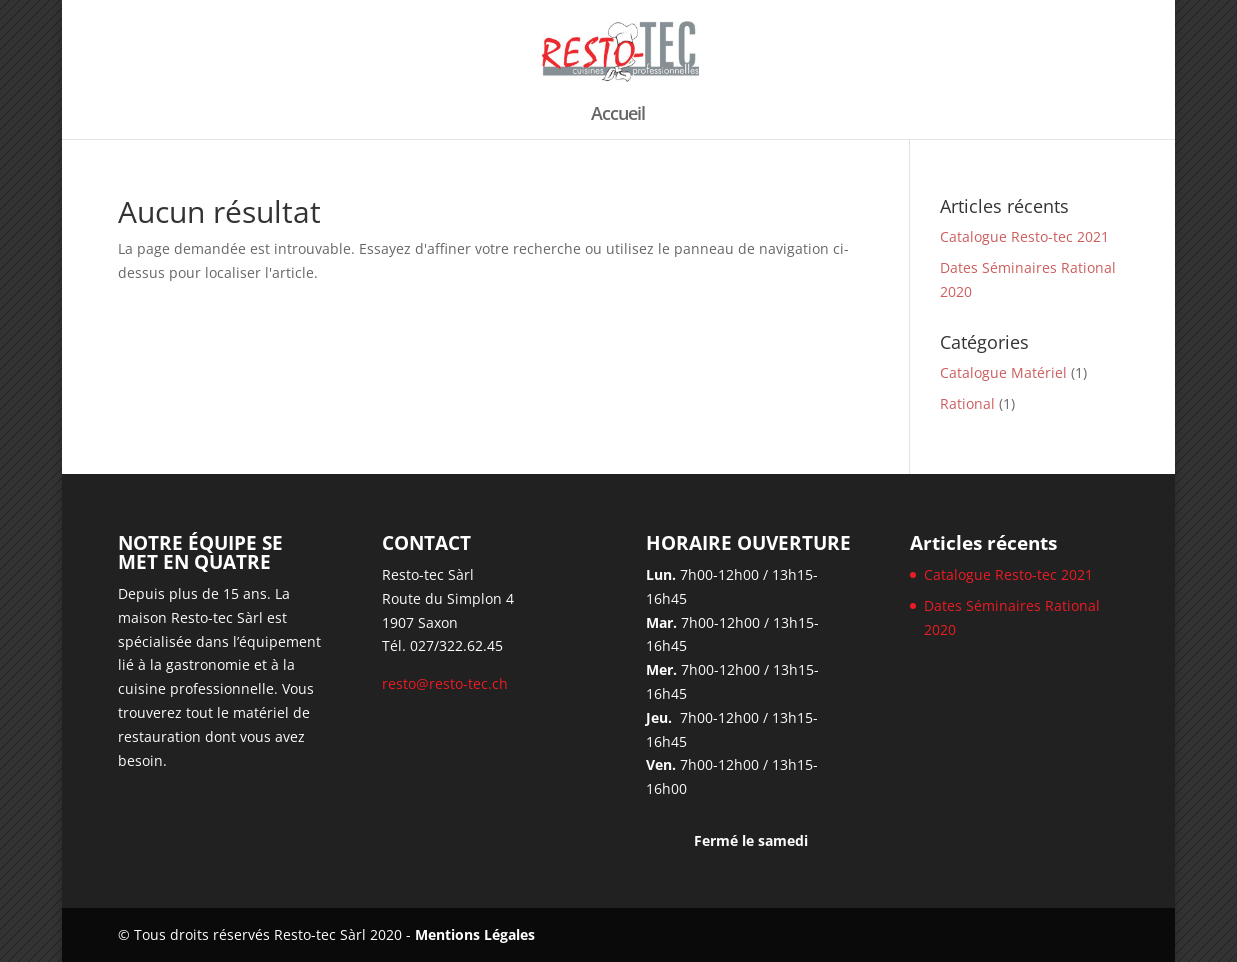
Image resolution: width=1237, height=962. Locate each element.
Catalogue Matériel (1003, 372)
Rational (967, 403)
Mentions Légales (475, 934)
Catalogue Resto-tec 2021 (1024, 236)
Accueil (618, 115)
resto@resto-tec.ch (445, 683)
